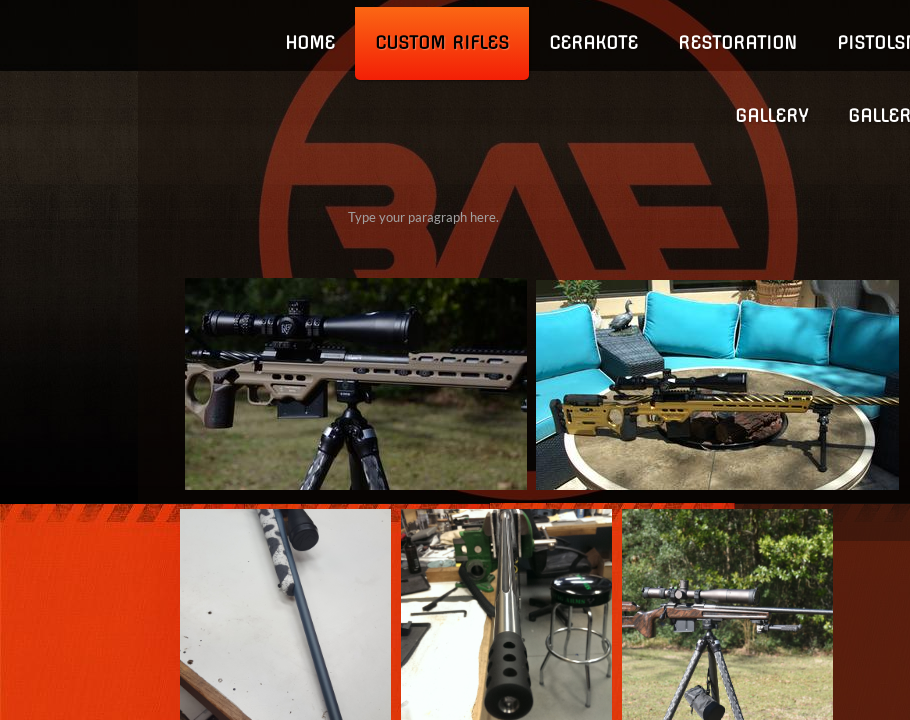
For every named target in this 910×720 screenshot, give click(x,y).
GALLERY (771, 115)
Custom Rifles (442, 42)
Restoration (737, 42)
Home (310, 42)
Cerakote (593, 42)
